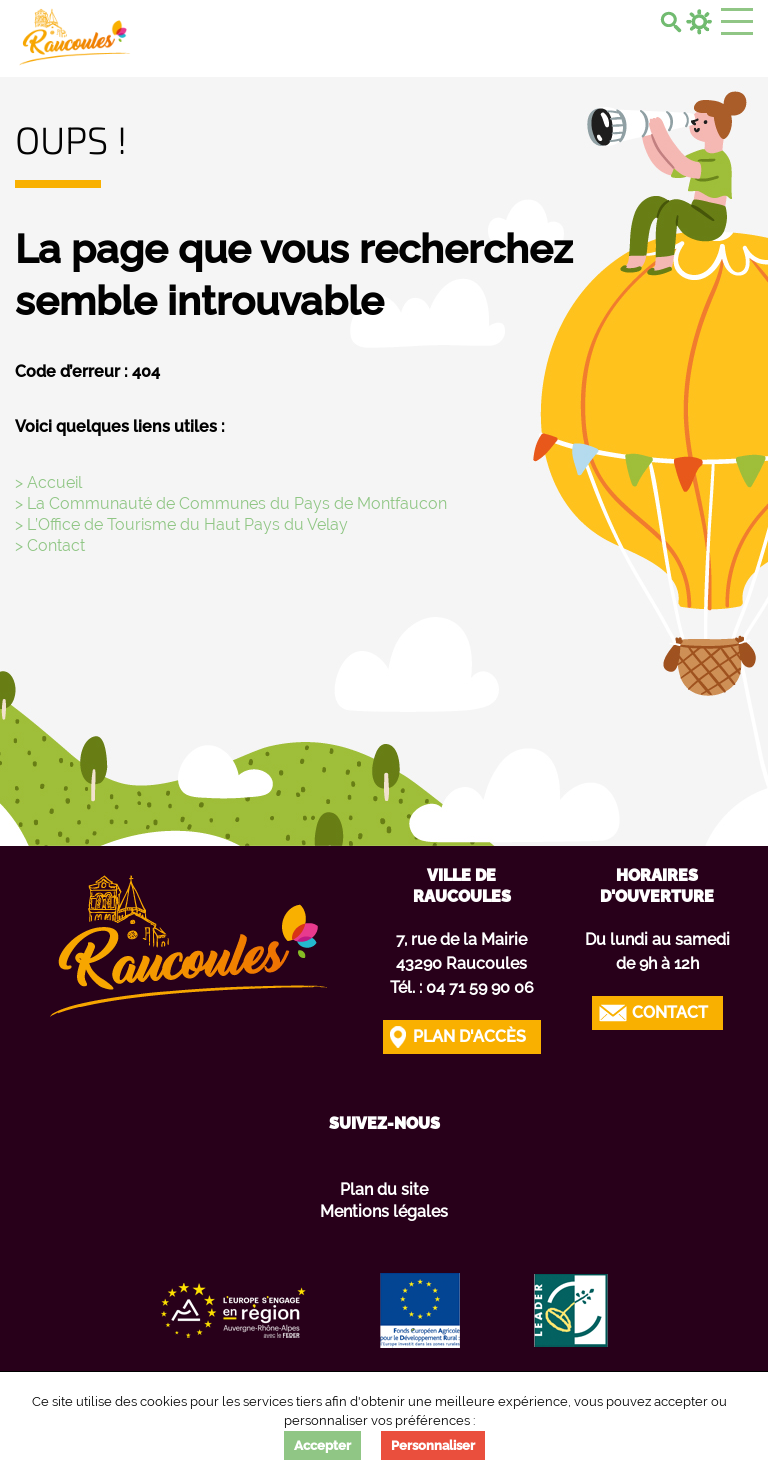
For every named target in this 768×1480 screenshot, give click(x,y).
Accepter (322, 1445)
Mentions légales (384, 1211)
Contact (670, 1012)
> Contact (50, 545)
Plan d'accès (469, 1036)
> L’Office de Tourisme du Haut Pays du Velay (181, 524)
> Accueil (48, 482)
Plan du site (384, 1189)
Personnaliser (433, 1445)
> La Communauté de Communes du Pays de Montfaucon (231, 503)
